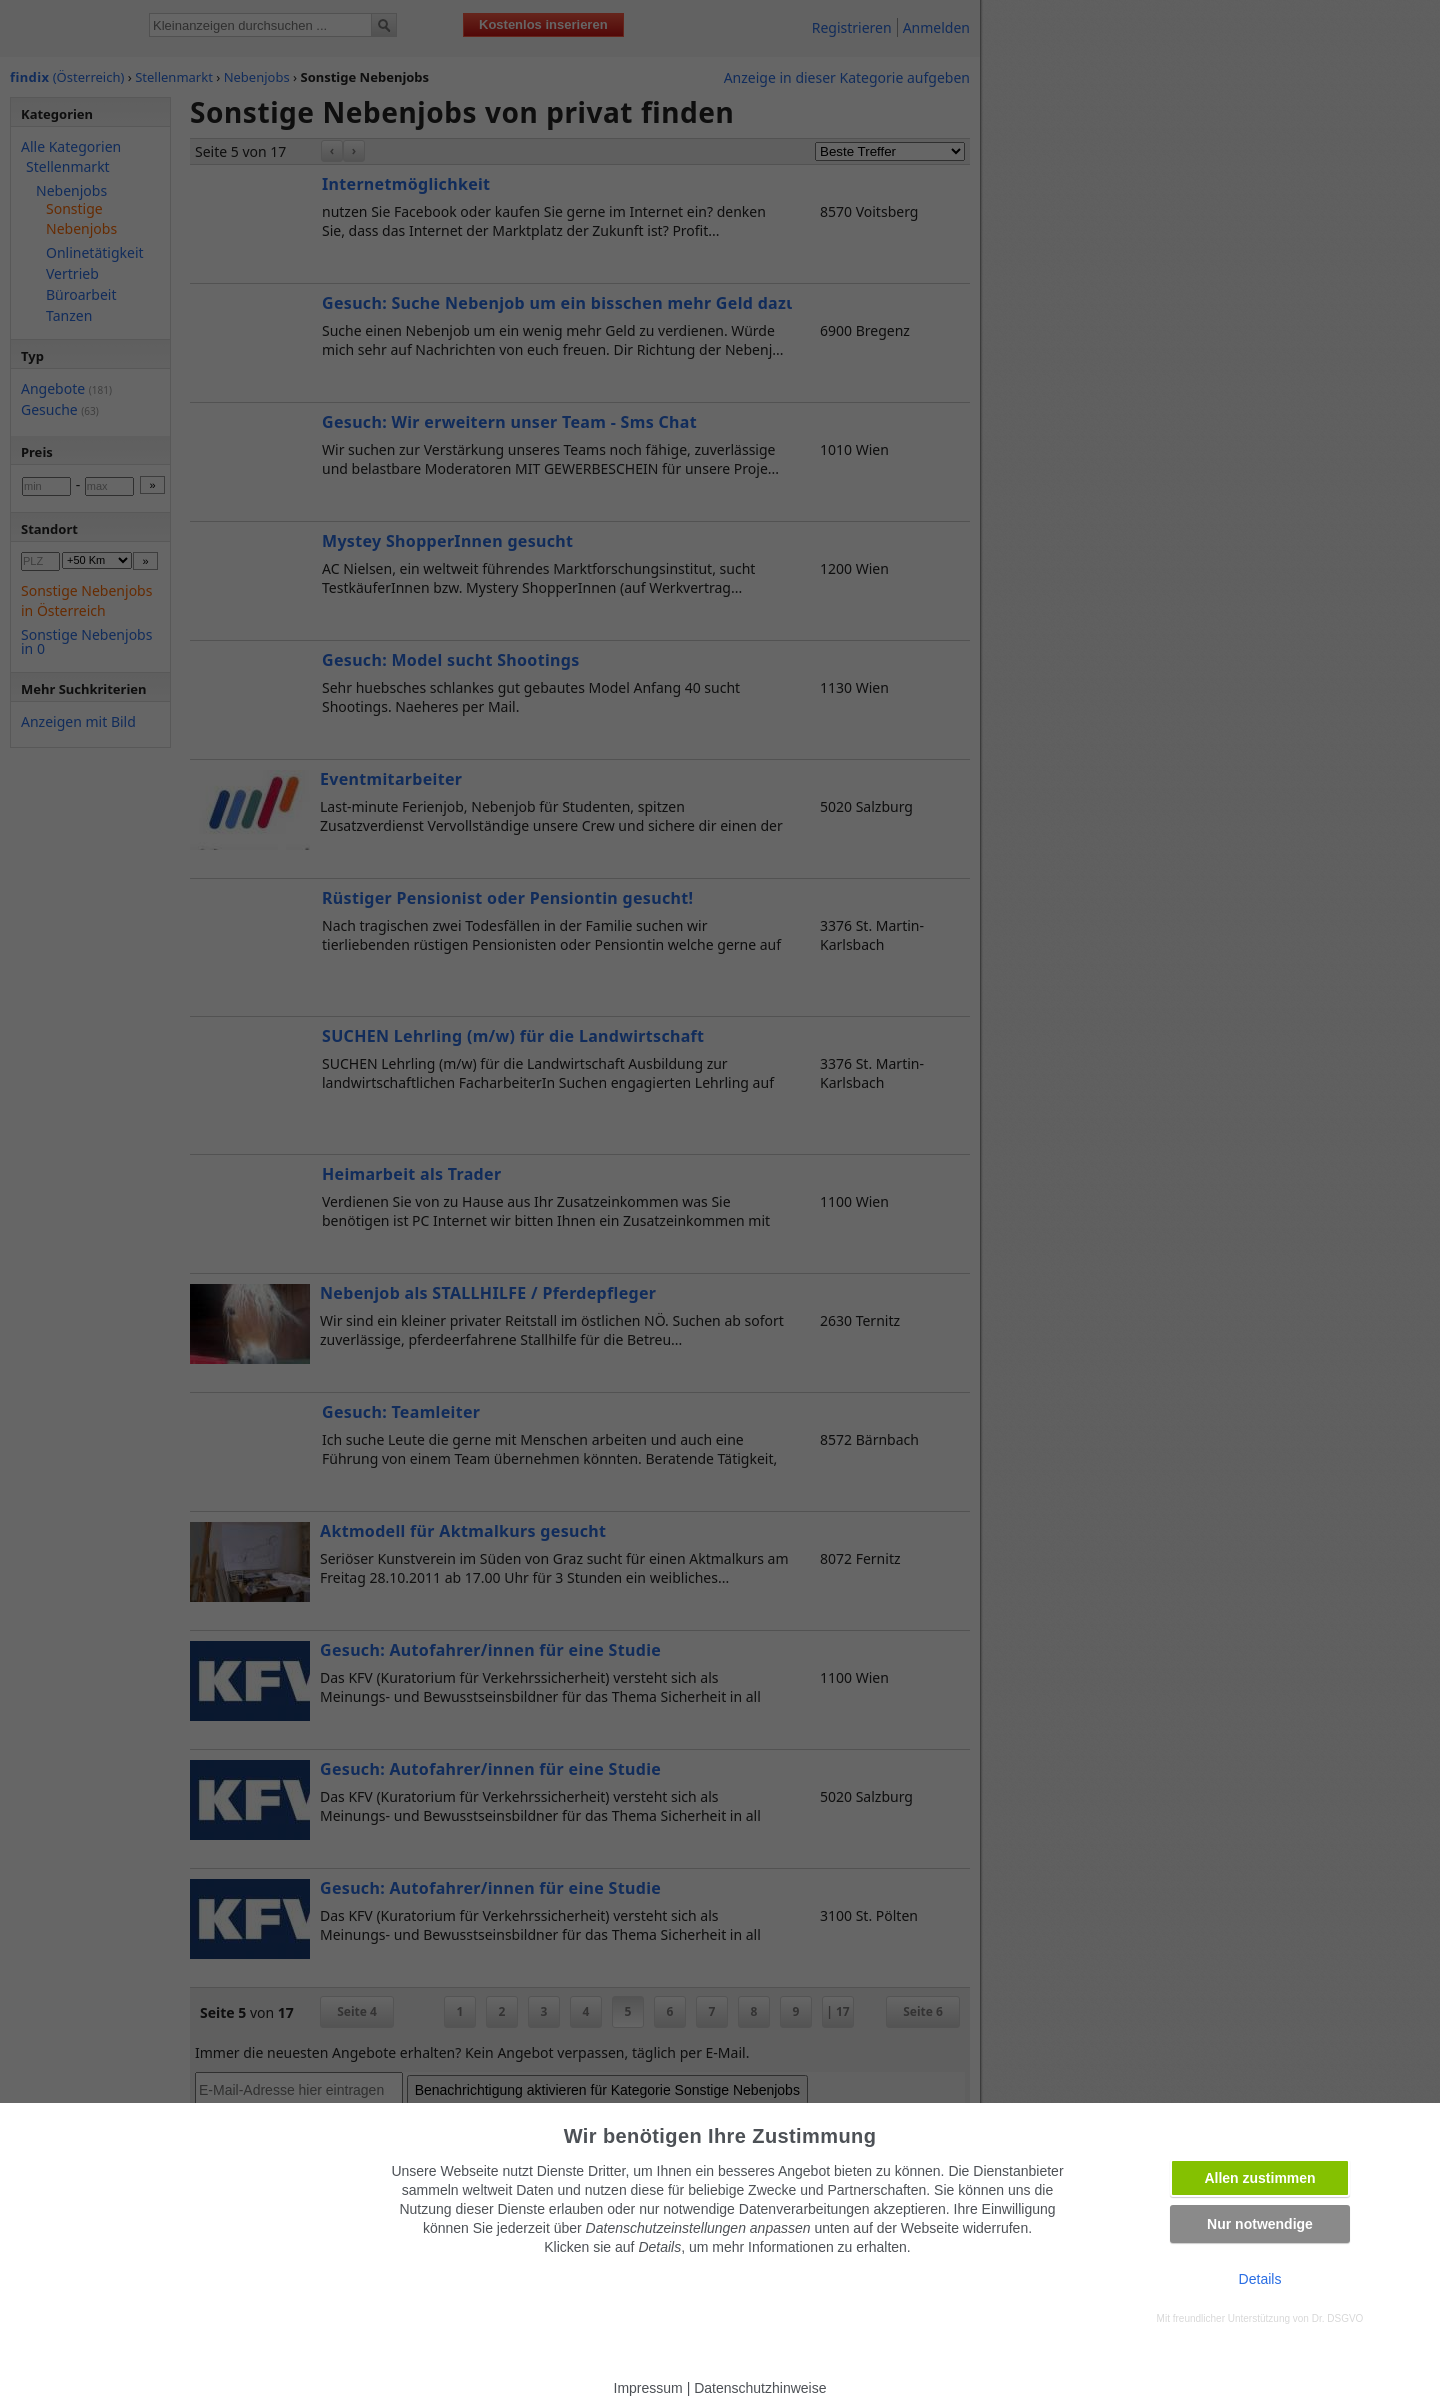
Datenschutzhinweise (760, 2388)
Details (1260, 2279)
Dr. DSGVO (1338, 2318)
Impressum (648, 2388)
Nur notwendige (1260, 2224)
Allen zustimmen (1259, 2178)
